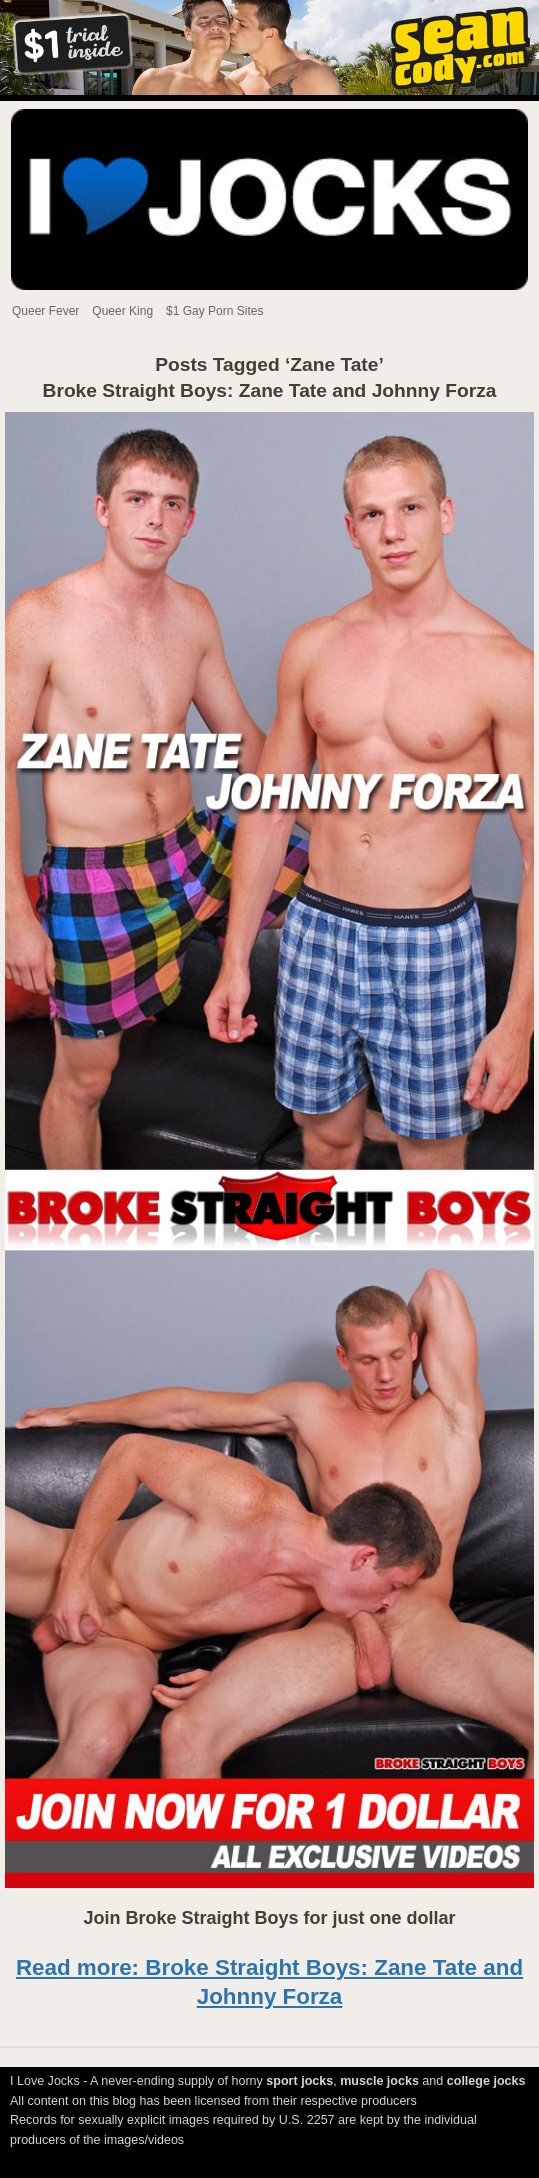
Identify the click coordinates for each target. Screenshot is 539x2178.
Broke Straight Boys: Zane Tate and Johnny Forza (270, 390)
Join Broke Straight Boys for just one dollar (269, 1918)
